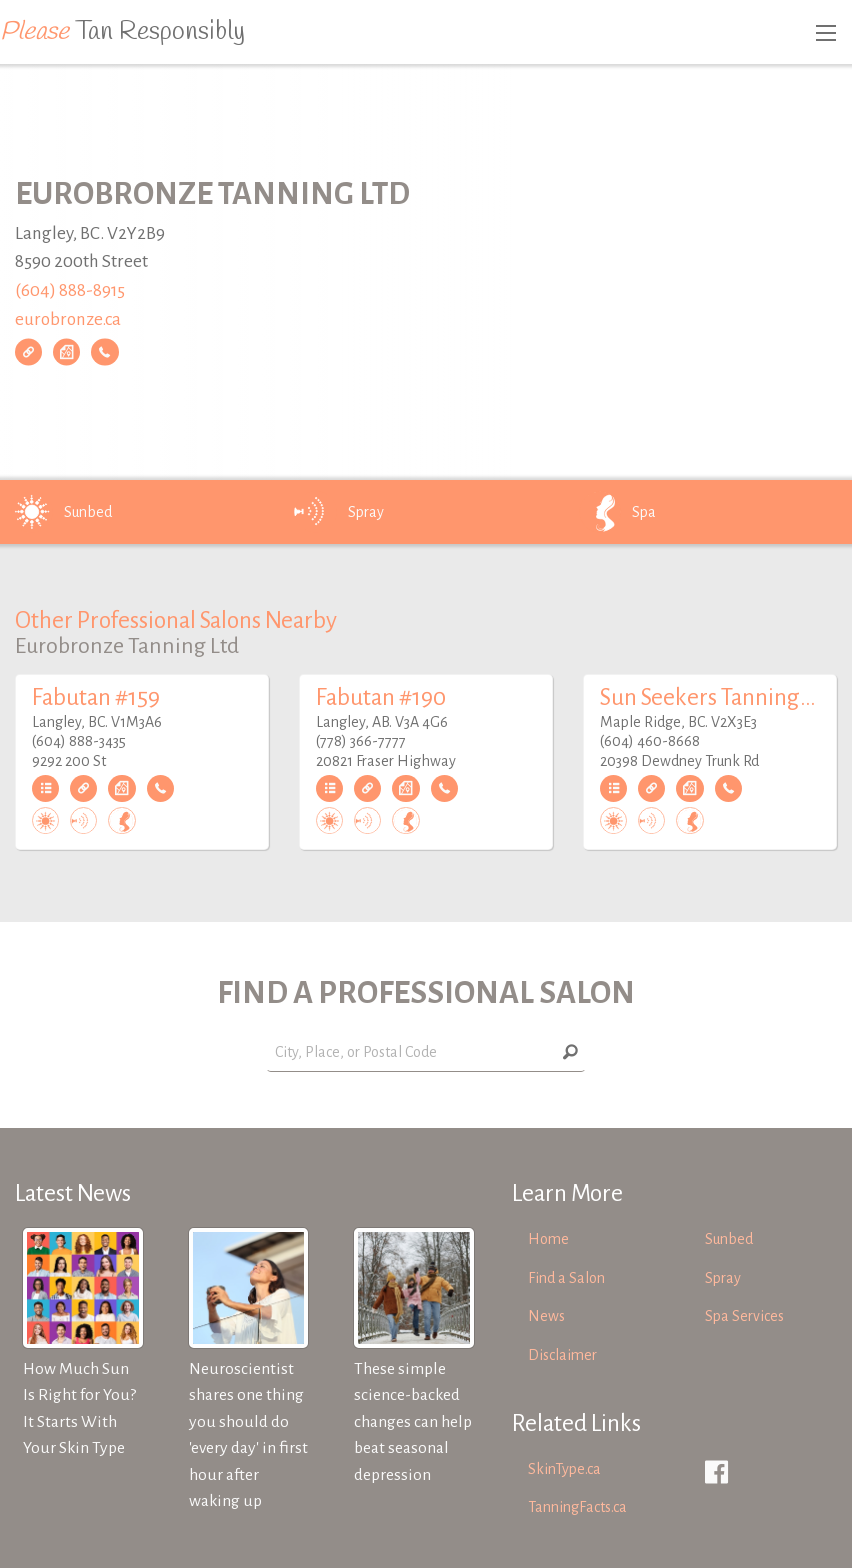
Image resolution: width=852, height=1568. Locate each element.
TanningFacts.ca (577, 1507)
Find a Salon (566, 1278)
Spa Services (744, 1316)
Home (548, 1239)
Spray (338, 512)
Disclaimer (562, 1355)
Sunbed (60, 512)
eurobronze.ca (68, 319)
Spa (616, 512)
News (546, 1316)
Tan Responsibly (122, 32)
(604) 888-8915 (70, 290)
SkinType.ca (564, 1469)
